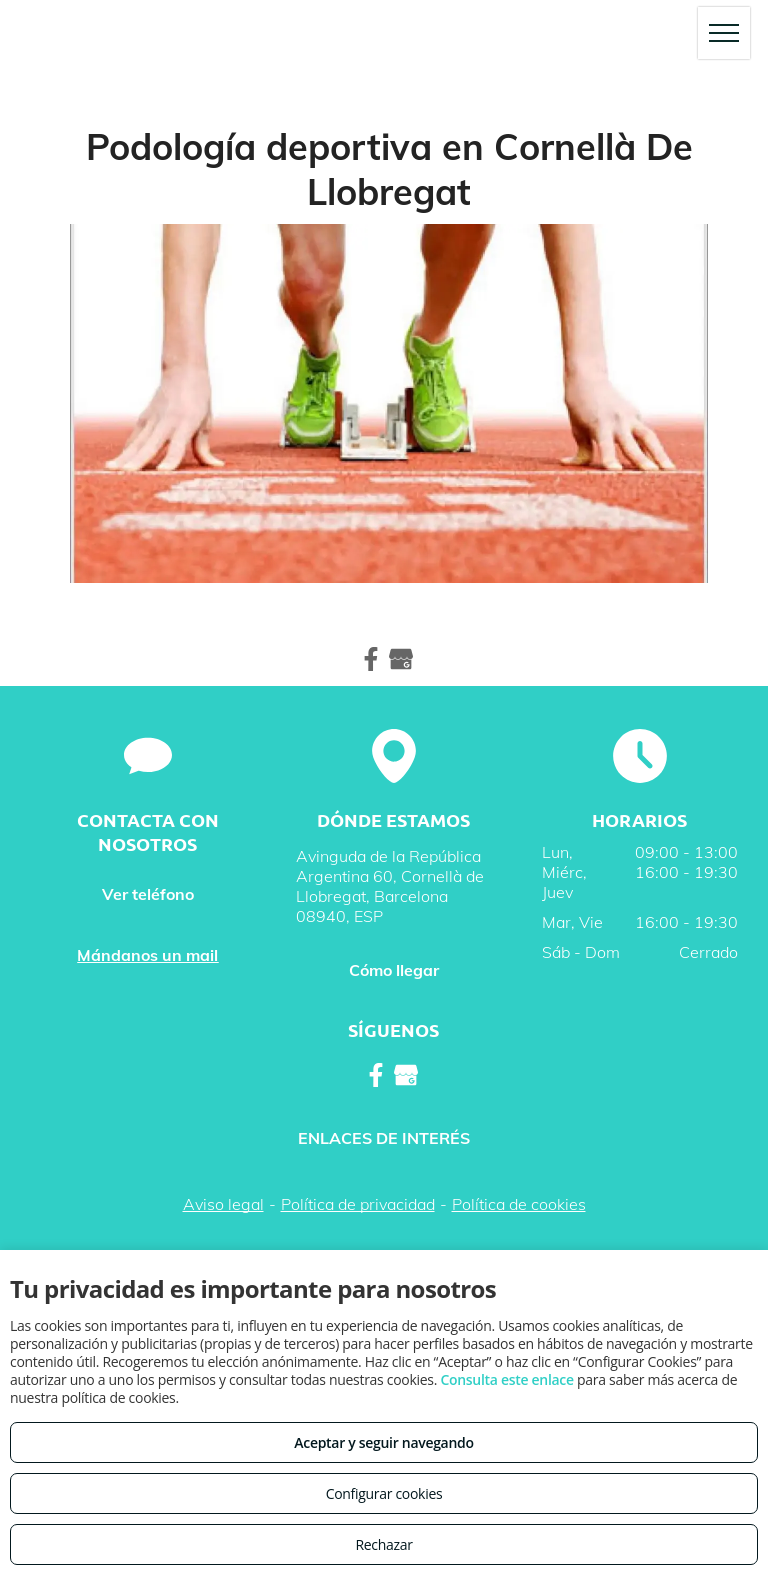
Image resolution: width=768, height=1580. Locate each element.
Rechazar (383, 1544)
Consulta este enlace (506, 1379)
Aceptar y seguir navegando (383, 1442)
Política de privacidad (358, 1204)
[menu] (724, 33)
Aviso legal (223, 1204)
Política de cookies (519, 1204)
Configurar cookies (384, 1493)
